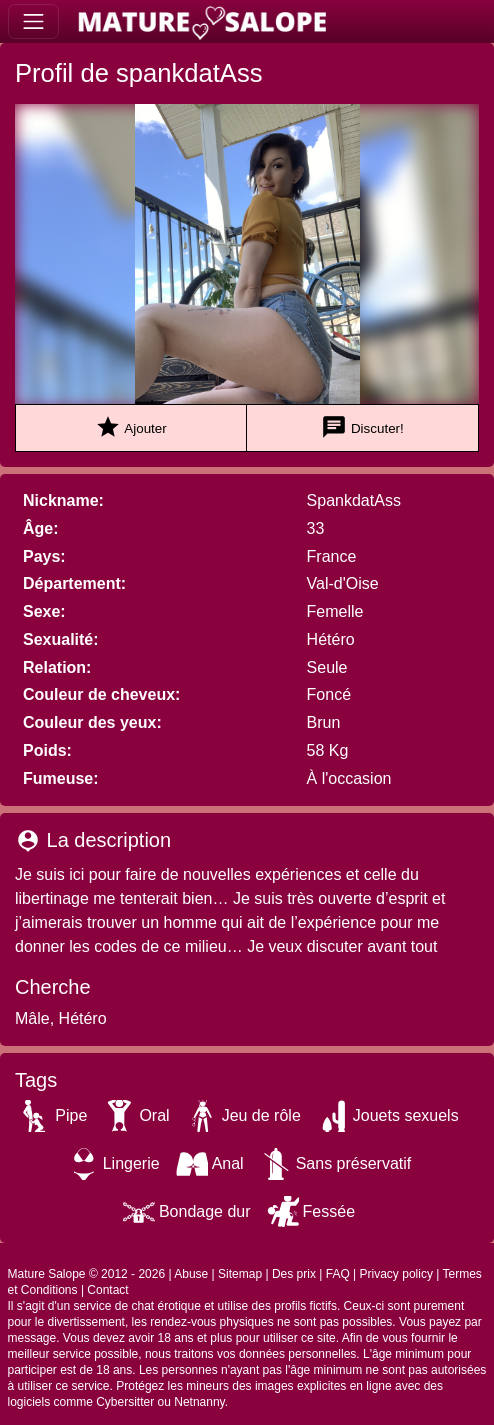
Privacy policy (396, 1274)
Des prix (294, 1274)
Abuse (191, 1274)
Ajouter (130, 427)
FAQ (338, 1274)
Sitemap (240, 1274)
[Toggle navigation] (33, 21)
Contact (107, 1290)
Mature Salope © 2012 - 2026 (87, 1274)
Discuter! (362, 427)
